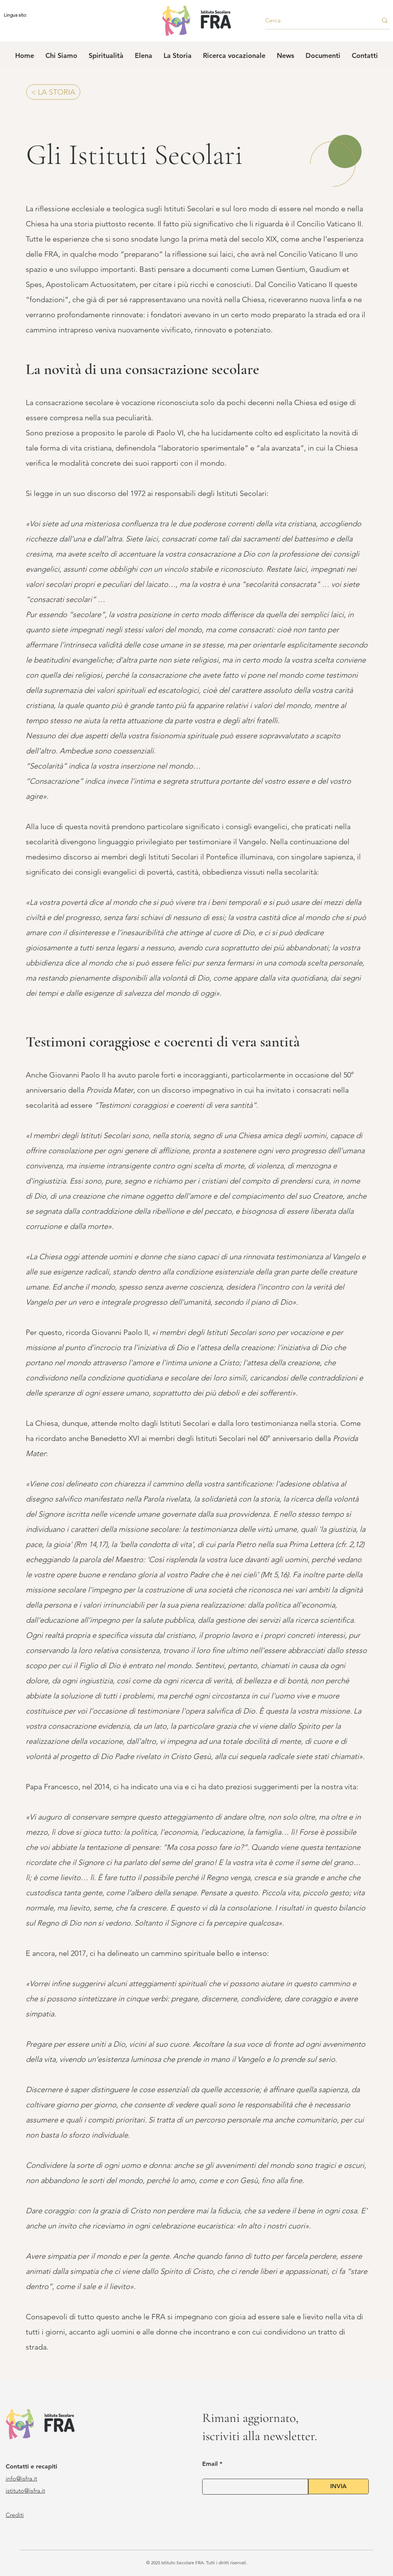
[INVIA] (338, 2486)
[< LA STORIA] (53, 92)
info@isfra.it (21, 2478)
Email (210, 2464)
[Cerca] (315, 20)
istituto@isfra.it (25, 2490)
